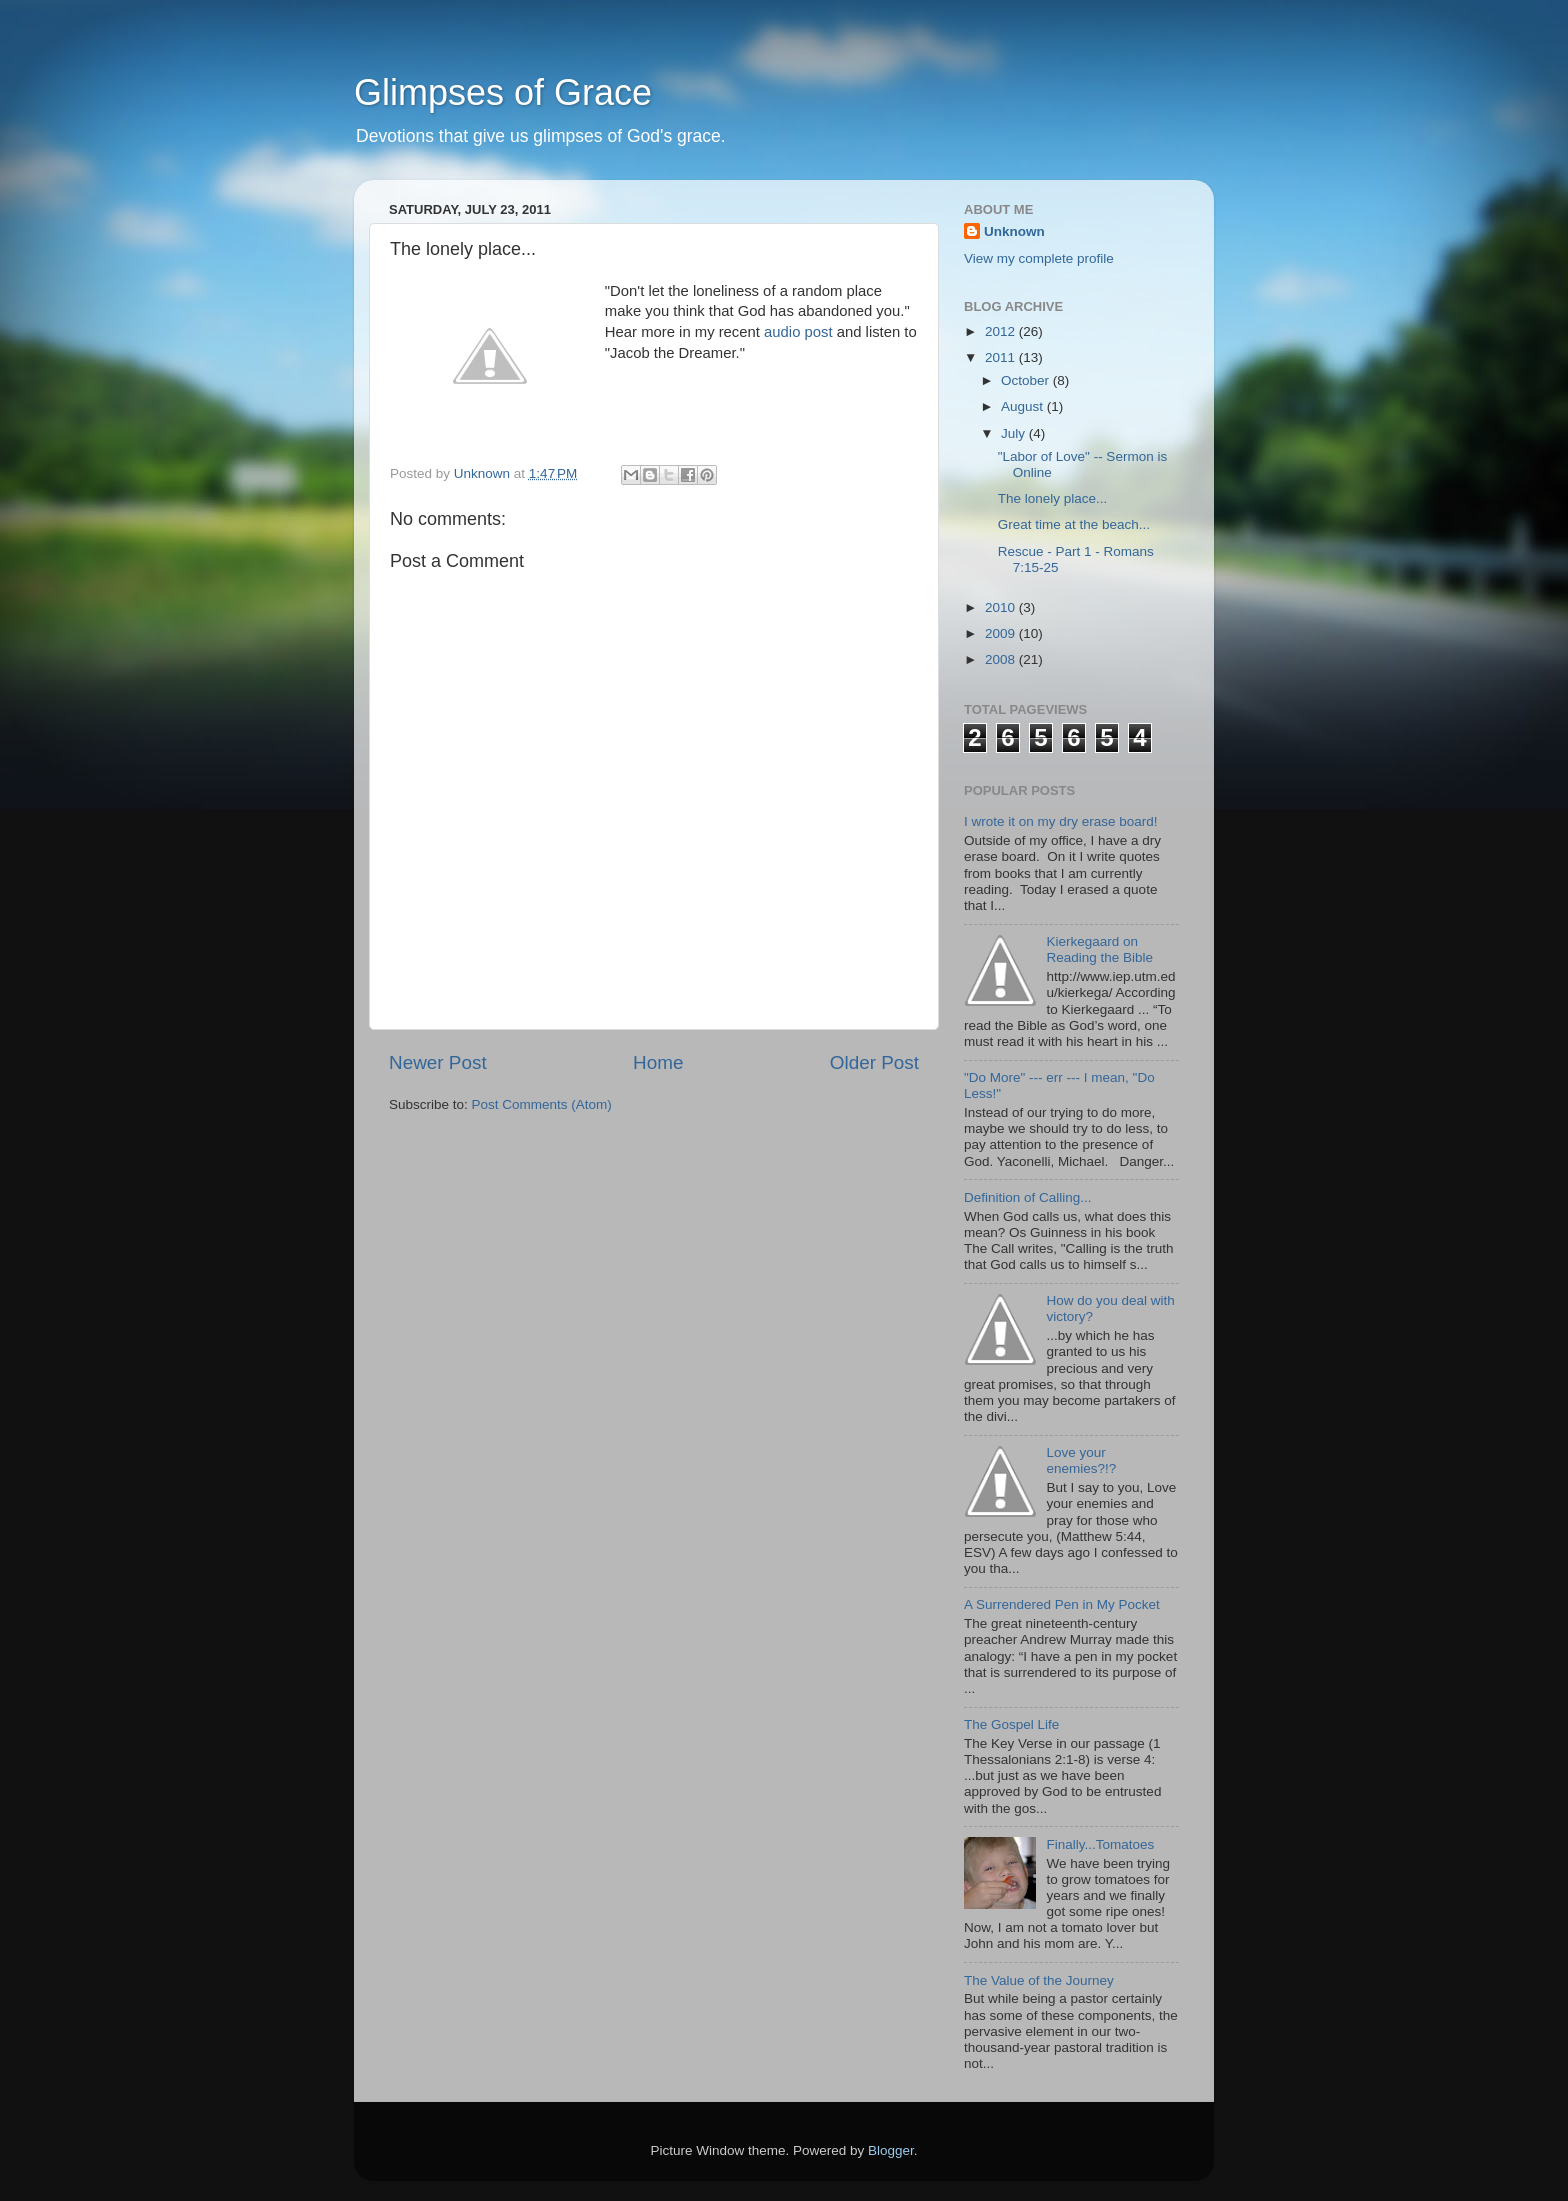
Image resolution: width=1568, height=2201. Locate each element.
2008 (1002, 659)
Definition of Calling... (1028, 1197)
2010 (1002, 607)
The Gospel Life (1011, 1724)
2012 (1002, 331)
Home (658, 1062)
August (1024, 406)
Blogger (891, 2150)
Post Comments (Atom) (542, 1104)
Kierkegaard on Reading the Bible (1099, 949)
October (1027, 380)
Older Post (874, 1062)
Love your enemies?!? (1081, 1460)
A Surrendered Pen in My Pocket (1062, 1604)
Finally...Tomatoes (1100, 1844)
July (1015, 433)
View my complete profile (1039, 258)
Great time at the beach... (1074, 524)
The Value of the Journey (1039, 1980)
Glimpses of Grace (503, 92)
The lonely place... (1053, 498)
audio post (800, 332)
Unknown (1014, 231)
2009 (1002, 633)
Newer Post (438, 1062)
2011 (1002, 357)
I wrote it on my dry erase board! (1061, 821)
